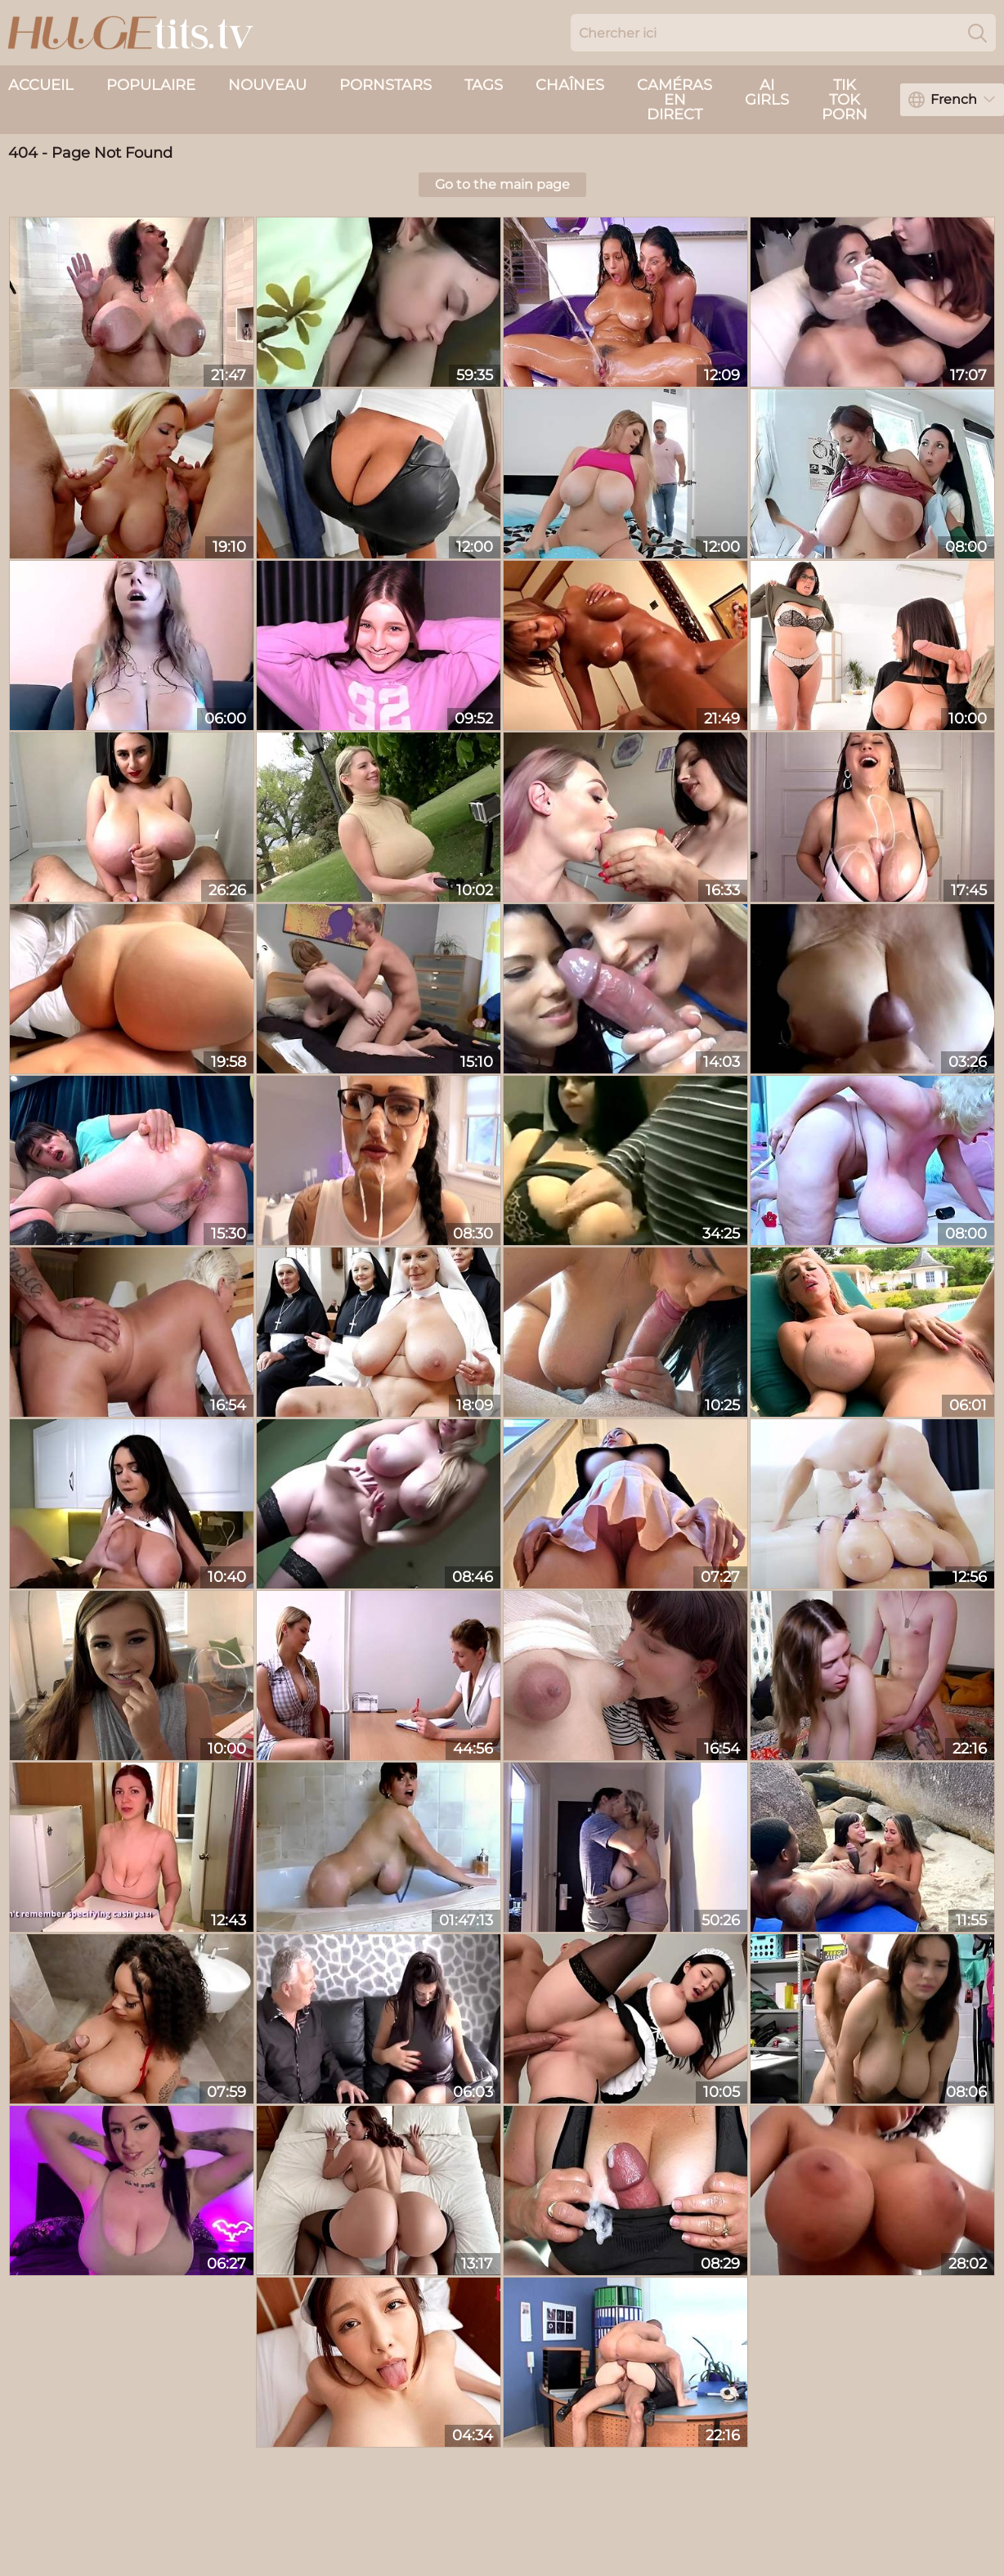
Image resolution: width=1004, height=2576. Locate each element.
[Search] (977, 33)
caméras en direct (674, 99)
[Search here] (783, 33)
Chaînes (570, 85)
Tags (483, 85)
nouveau (267, 85)
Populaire (150, 85)
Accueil (41, 85)
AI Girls (767, 92)
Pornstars (385, 85)
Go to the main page (502, 184)
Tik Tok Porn (844, 99)
